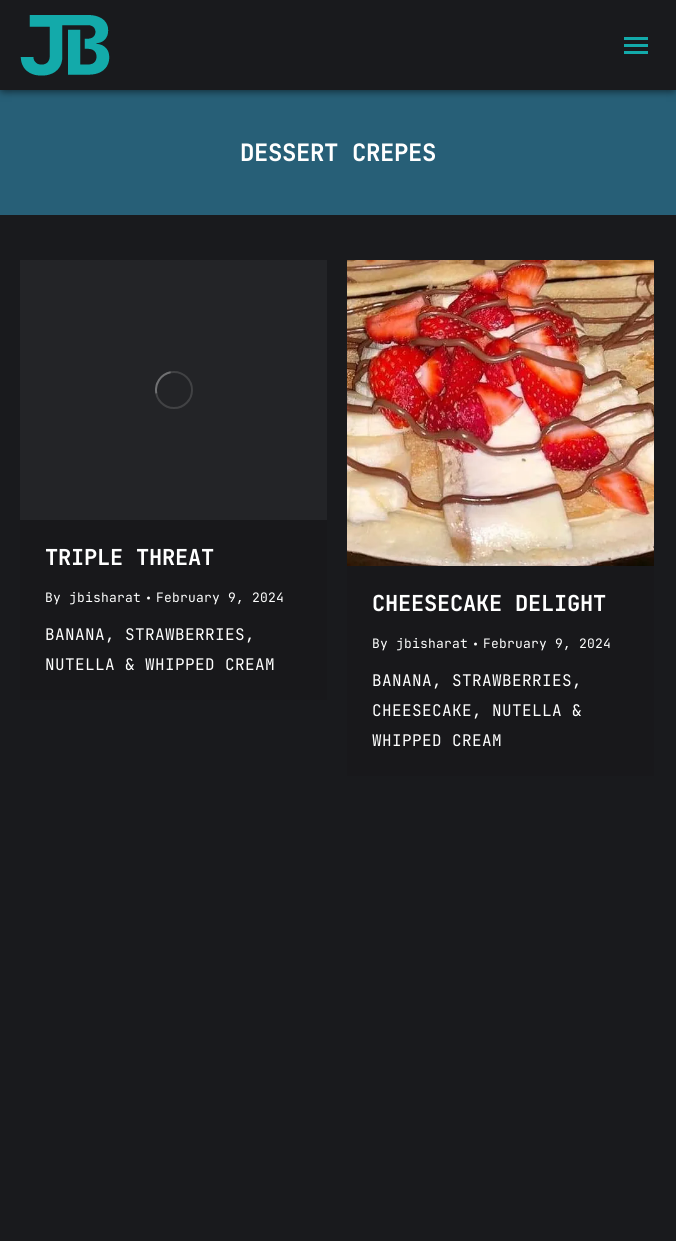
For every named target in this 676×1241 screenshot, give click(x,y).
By (93, 597)
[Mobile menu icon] (636, 45)
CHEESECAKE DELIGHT (489, 603)
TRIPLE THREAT (129, 557)
